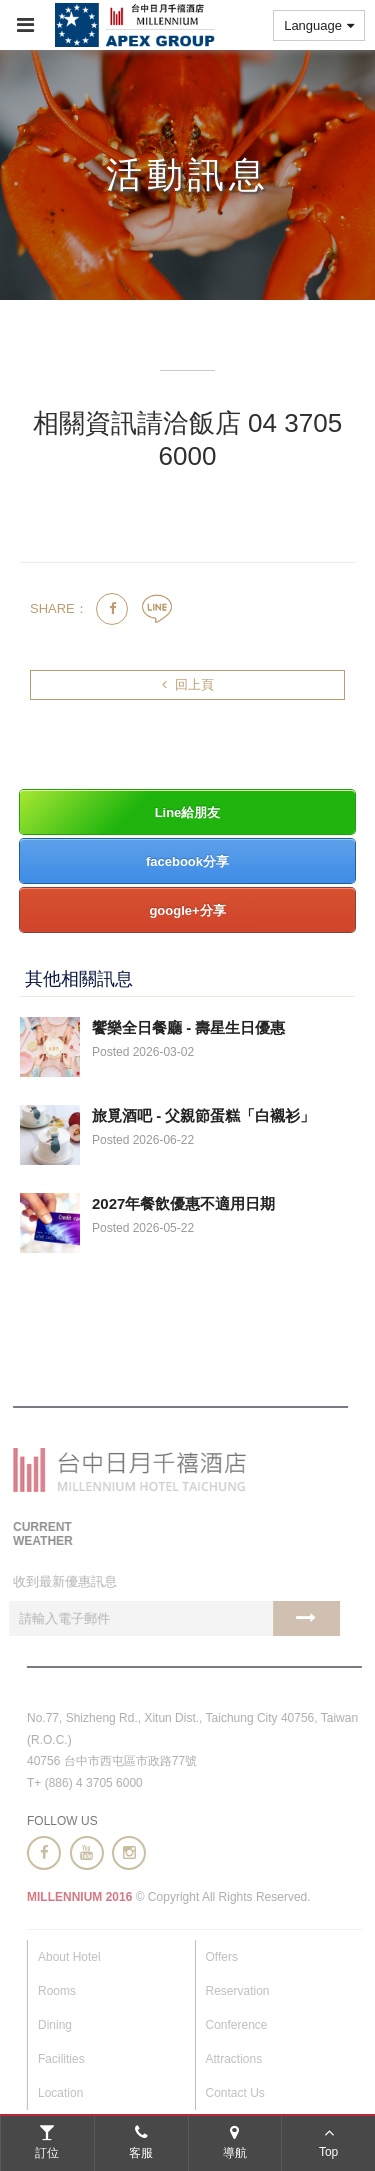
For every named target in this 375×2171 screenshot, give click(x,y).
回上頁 (188, 684)
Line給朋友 (188, 812)
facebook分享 (187, 861)
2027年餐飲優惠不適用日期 (183, 1203)
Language (319, 25)
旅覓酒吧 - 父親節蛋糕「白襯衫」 (203, 1115)
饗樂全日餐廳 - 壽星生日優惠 (188, 1027)
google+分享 (187, 910)
